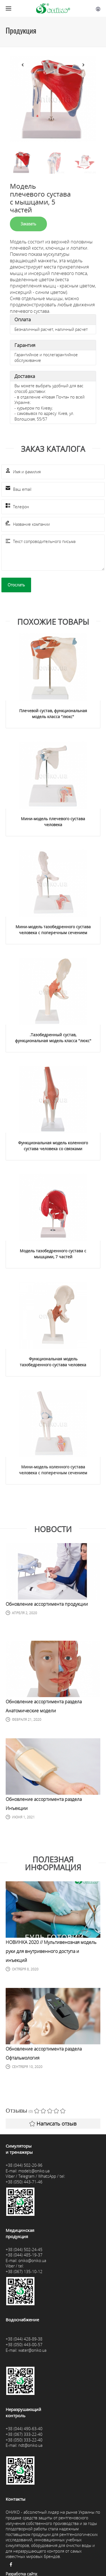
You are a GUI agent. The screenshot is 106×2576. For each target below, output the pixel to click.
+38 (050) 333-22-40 (24, 2440)
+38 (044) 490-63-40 (24, 2428)
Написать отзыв (53, 2123)
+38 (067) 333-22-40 (24, 2434)
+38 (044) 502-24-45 (24, 2249)
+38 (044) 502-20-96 (24, 2165)
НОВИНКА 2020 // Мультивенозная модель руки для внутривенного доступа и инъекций (51, 1951)
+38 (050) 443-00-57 (24, 2344)
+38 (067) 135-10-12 (24, 2271)
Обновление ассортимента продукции (47, 1604)
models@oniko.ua (33, 2171)
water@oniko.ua (32, 2350)
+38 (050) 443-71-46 (24, 2182)
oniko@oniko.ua (32, 2260)
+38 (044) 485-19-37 (24, 2255)
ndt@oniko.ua (30, 2445)
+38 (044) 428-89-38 (24, 2339)
